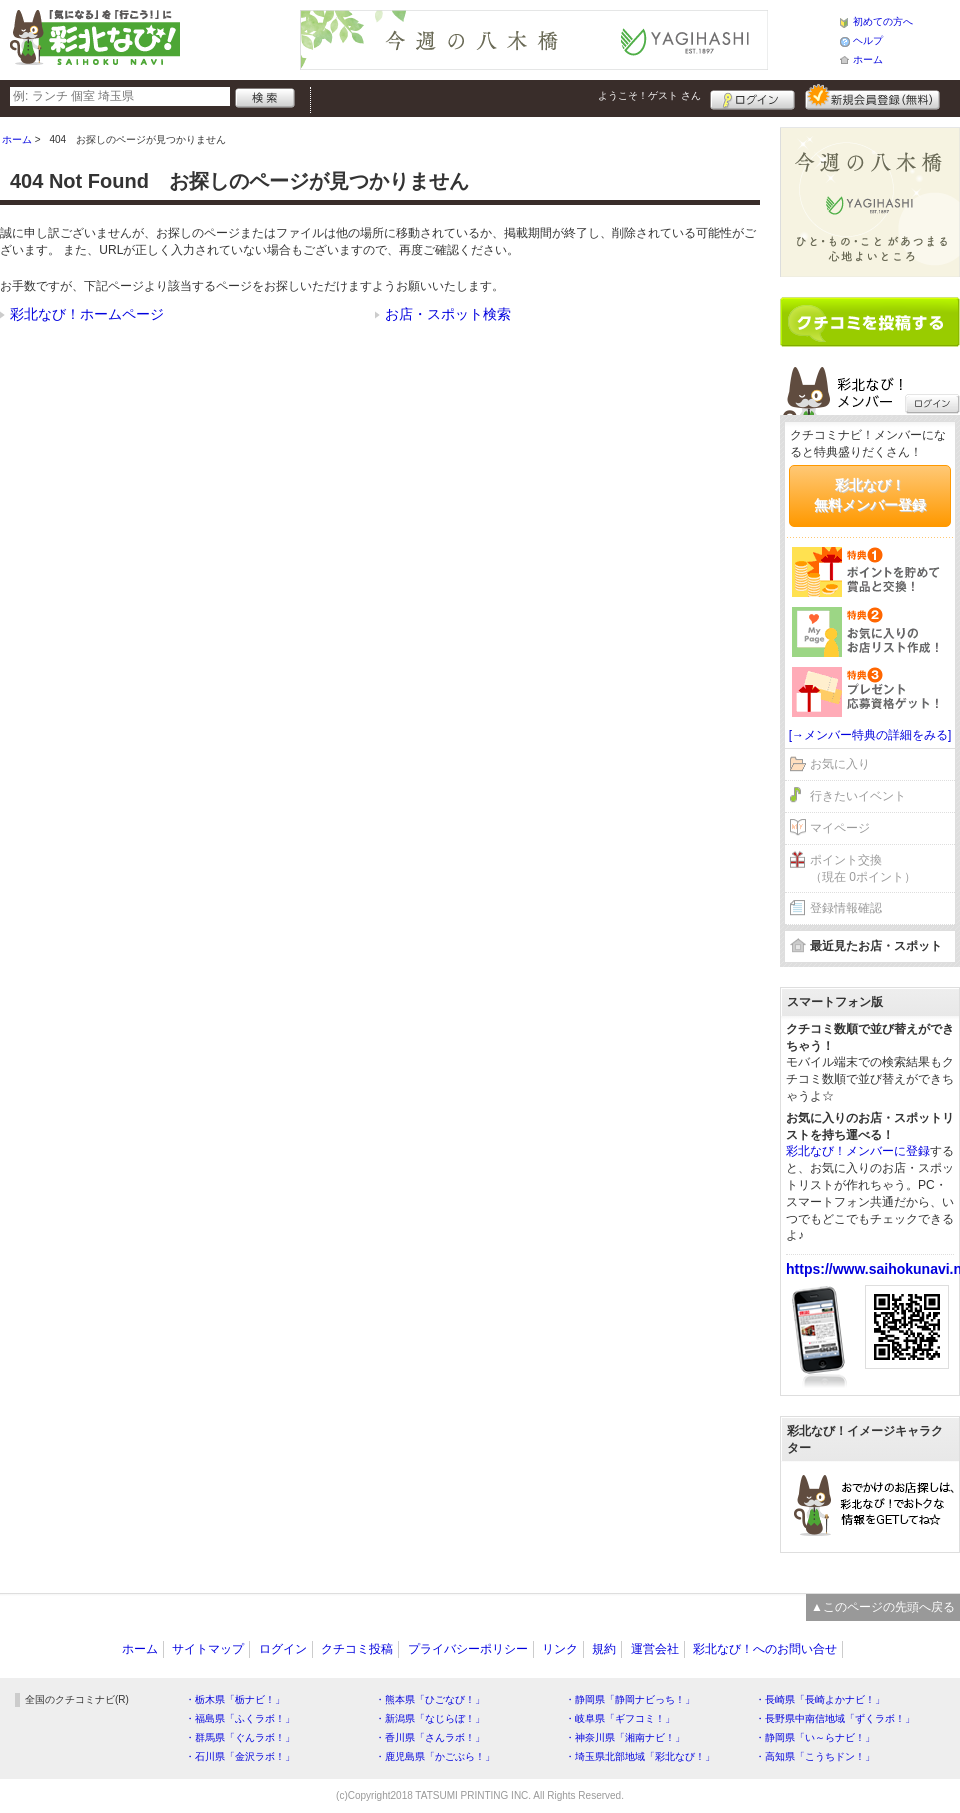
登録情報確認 (846, 908)
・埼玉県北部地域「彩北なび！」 (640, 1756)
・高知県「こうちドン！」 (815, 1756)
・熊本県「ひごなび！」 (430, 1699)
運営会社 (655, 1649)
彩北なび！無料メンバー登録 (870, 495)
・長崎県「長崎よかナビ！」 (820, 1699)
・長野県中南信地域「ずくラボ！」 (835, 1718)
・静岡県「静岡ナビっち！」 (630, 1699)
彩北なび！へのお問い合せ (765, 1649)
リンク (560, 1649)
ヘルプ (868, 40)
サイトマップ (208, 1649)
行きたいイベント (858, 796)
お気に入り (840, 764)
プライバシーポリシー (468, 1649)
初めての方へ (883, 21)
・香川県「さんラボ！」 (430, 1737)
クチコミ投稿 (357, 1649)
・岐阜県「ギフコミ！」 (620, 1718)
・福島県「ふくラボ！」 (240, 1718)
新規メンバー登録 (872, 97)
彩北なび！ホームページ (87, 314)
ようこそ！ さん (649, 95)
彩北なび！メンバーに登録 (858, 1151)
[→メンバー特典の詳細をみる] (870, 735)
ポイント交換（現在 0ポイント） (863, 868)
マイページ (840, 828)
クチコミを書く (870, 322)
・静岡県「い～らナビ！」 (815, 1737)
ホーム (868, 59)
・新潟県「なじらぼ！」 (430, 1718)
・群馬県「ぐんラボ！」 (240, 1737)
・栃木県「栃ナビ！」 (235, 1699)
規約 (604, 1649)
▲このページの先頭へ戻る (883, 1607)
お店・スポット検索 (448, 314)
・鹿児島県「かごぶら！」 (435, 1756)
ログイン (752, 97)
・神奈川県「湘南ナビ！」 (625, 1737)
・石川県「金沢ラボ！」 (240, 1756)
